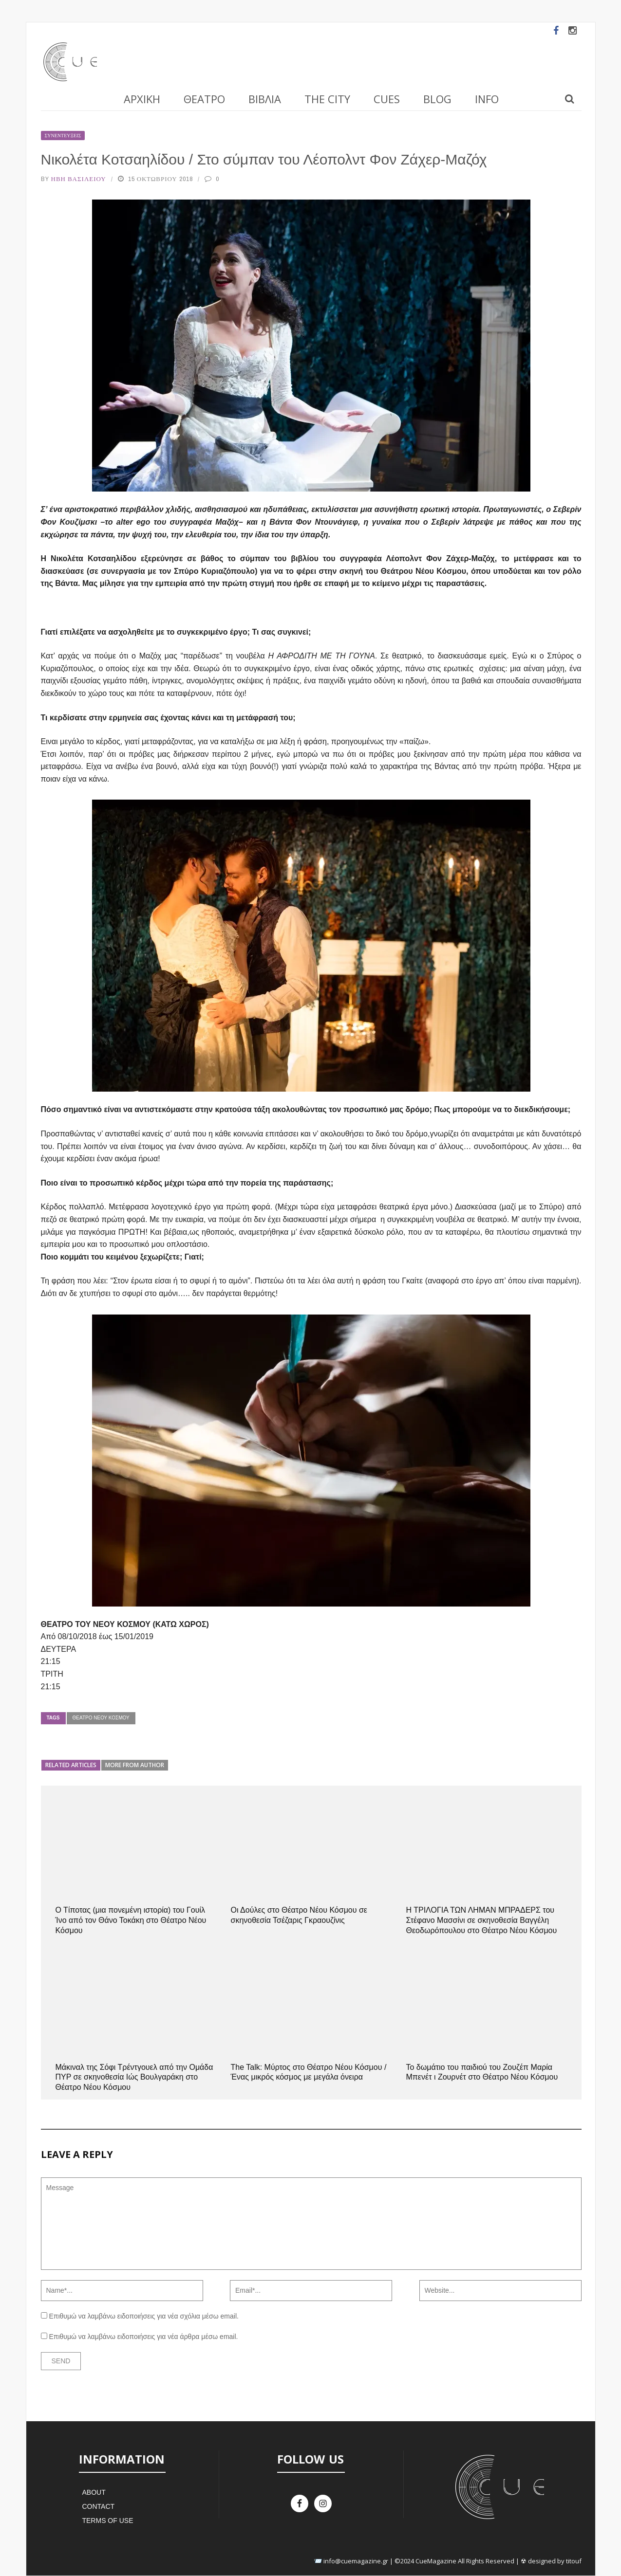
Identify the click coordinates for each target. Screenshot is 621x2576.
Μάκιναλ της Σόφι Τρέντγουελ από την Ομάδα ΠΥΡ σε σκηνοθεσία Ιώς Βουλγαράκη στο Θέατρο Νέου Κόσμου (134, 2077)
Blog (437, 98)
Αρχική (142, 98)
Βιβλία (264, 98)
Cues (387, 98)
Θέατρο (204, 98)
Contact (98, 2506)
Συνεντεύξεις (63, 135)
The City (327, 98)
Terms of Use (107, 2520)
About (93, 2492)
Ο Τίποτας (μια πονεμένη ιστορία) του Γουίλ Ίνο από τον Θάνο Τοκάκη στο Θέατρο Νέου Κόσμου (131, 1920)
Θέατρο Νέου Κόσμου (101, 1717)
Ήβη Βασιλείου (78, 179)
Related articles (70, 1765)
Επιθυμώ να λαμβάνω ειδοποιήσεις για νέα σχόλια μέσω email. (144, 2316)
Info (487, 98)
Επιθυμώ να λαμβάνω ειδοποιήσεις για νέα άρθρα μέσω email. (143, 2336)
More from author (134, 1765)
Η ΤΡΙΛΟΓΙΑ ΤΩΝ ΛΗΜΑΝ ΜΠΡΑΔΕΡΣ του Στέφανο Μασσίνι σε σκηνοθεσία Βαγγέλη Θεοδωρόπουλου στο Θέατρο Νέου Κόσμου (481, 1920)
